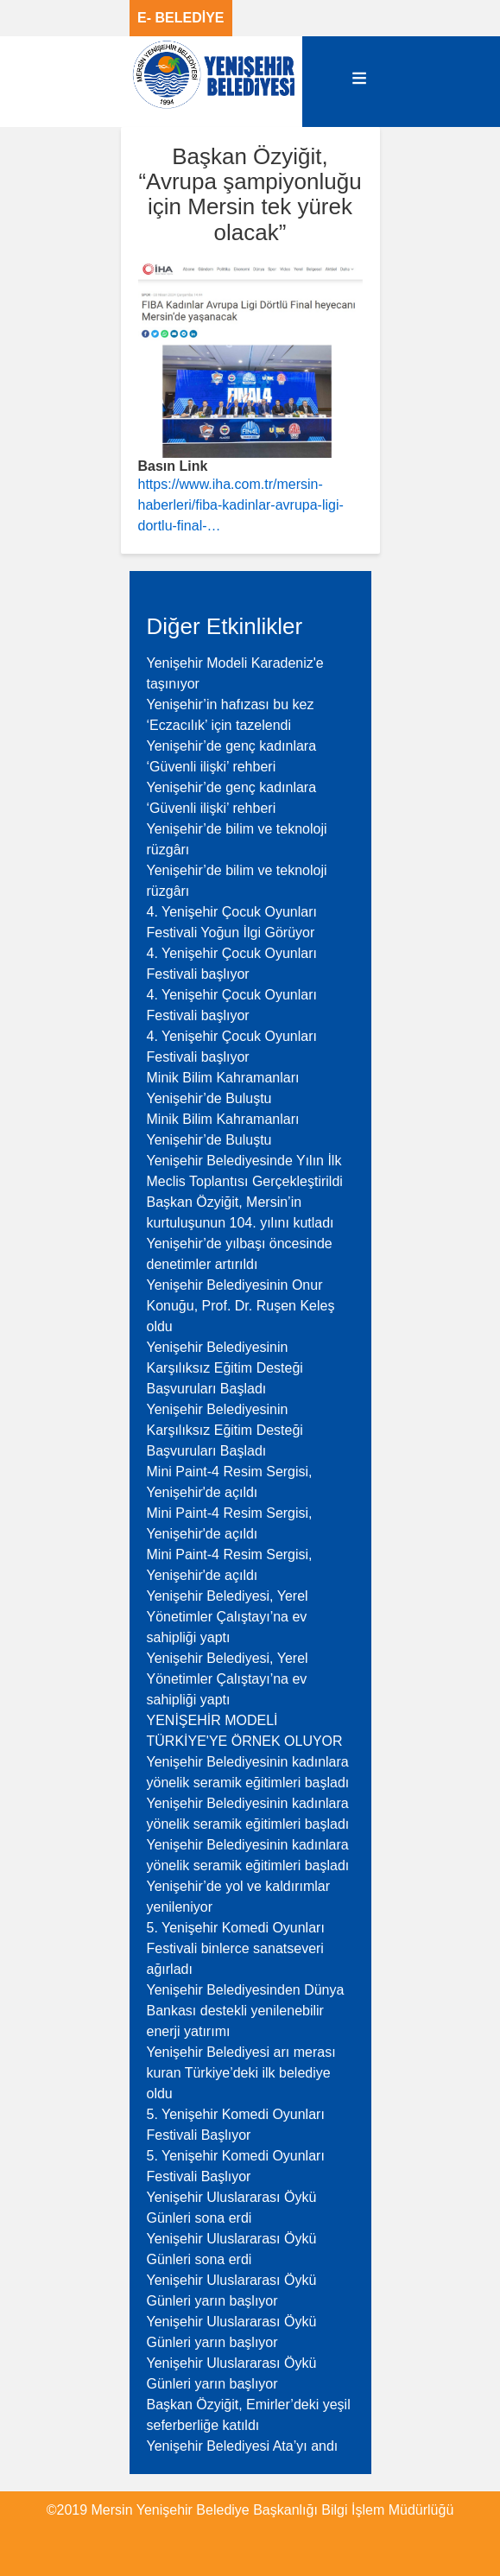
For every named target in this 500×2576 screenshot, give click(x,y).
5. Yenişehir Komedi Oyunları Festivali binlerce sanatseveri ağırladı (236, 1948)
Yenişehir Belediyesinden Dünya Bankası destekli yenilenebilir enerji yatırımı (246, 2011)
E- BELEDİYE (180, 17)
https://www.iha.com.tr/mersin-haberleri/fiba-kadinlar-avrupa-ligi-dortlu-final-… (241, 505)
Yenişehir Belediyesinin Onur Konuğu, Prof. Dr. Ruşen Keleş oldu (241, 1306)
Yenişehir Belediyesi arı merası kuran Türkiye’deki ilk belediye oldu (241, 2073)
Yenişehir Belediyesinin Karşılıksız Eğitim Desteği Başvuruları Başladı (225, 1368)
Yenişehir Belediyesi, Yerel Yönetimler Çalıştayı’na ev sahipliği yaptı (227, 1617)
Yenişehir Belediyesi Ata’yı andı (243, 2446)
